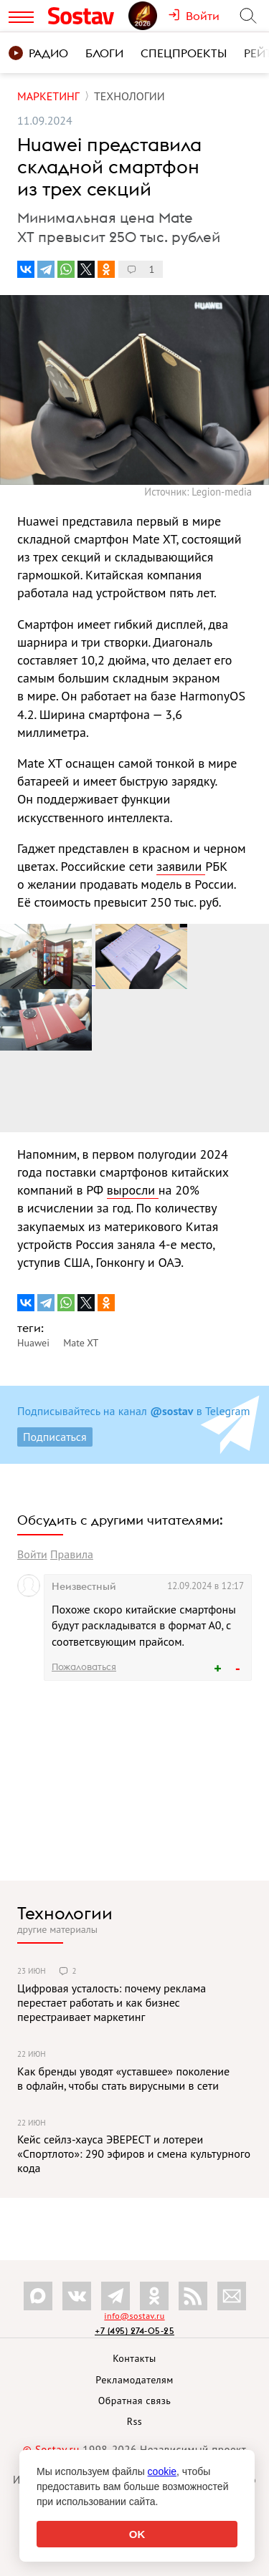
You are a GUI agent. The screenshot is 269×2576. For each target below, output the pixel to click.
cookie (162, 2471)
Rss (134, 2421)
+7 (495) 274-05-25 (134, 2330)
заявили (180, 866)
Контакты (134, 2358)
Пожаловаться (84, 1666)
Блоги (104, 53)
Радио (38, 53)
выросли (133, 1190)
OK (137, 2534)
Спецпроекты (184, 53)
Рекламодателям (134, 2379)
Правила (71, 1554)
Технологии (65, 1913)
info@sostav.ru (134, 2315)
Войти (32, 1554)
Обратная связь (134, 2400)
